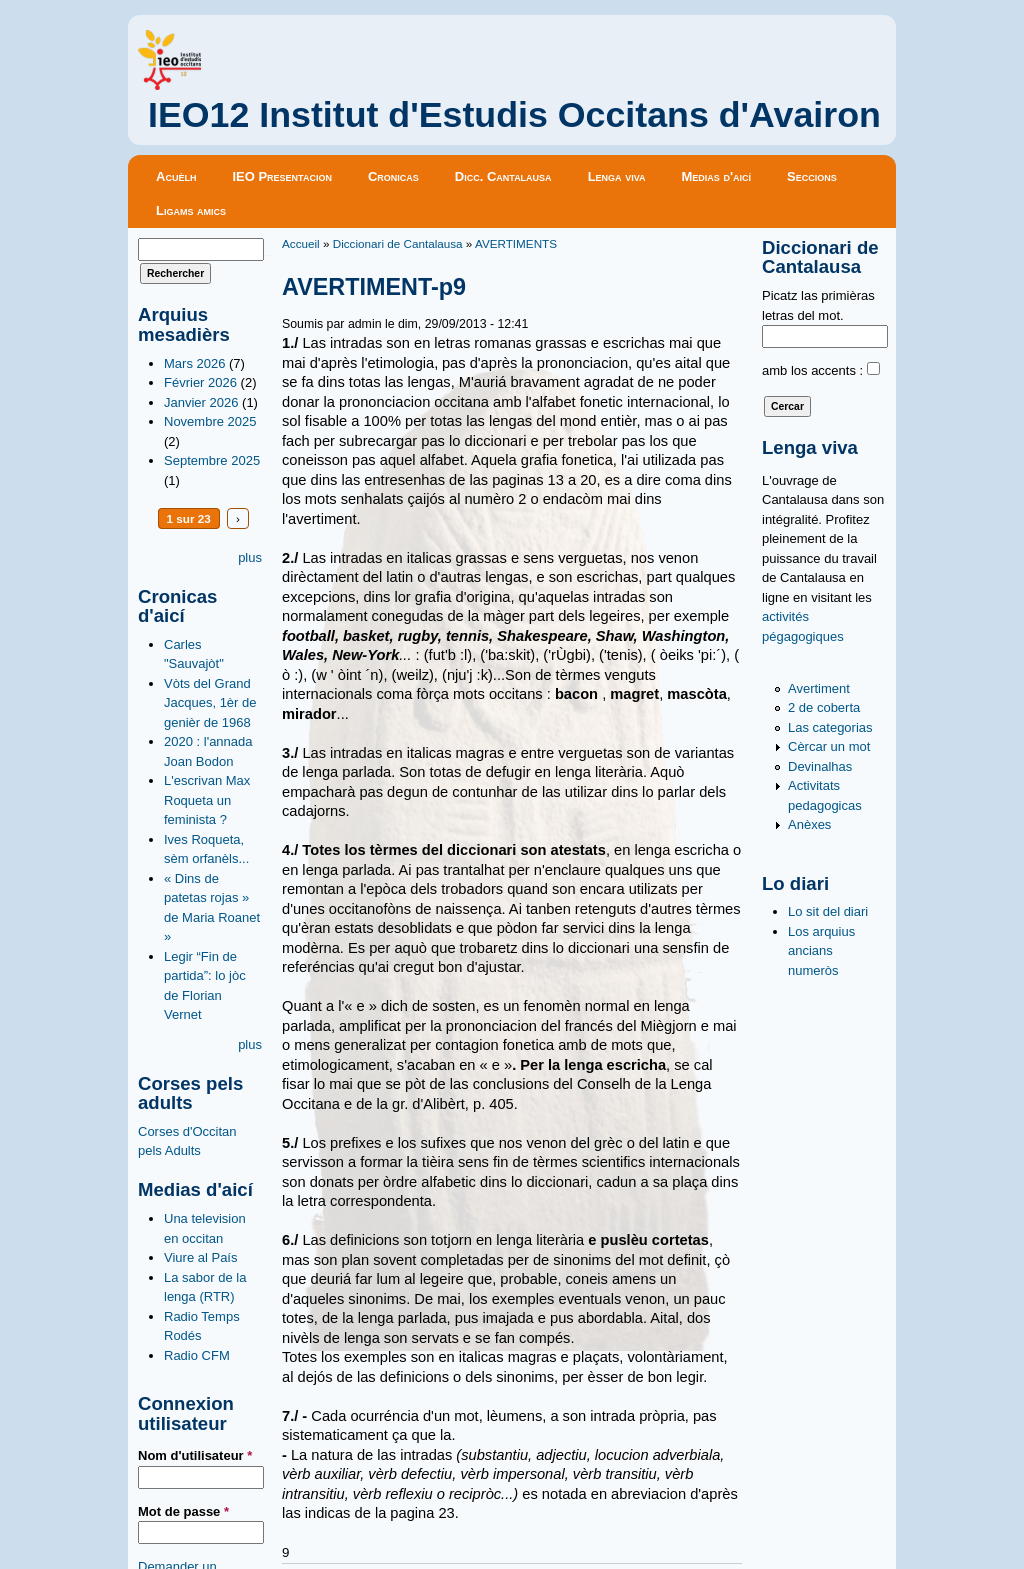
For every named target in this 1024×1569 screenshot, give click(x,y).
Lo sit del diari (828, 911)
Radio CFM (197, 1355)
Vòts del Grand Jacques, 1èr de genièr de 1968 (210, 703)
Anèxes (809, 824)
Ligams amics (191, 210)
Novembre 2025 (210, 421)
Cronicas (393, 176)
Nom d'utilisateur (195, 1455)
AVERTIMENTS (516, 243)
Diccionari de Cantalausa (398, 243)
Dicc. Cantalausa (503, 176)
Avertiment (819, 688)
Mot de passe (183, 1511)
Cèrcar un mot (829, 746)
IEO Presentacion (282, 176)
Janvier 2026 (201, 402)
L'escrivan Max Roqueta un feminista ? (207, 800)
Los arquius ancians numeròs (821, 951)
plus (250, 557)
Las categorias (830, 727)
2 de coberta (824, 707)
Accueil (301, 243)
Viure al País (200, 1257)
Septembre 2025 (212, 460)
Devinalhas (820, 766)
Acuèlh (176, 176)
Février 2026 (200, 382)
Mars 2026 (194, 363)
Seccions (812, 176)
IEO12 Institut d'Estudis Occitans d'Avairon (514, 115)
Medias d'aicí (717, 176)
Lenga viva (617, 176)
